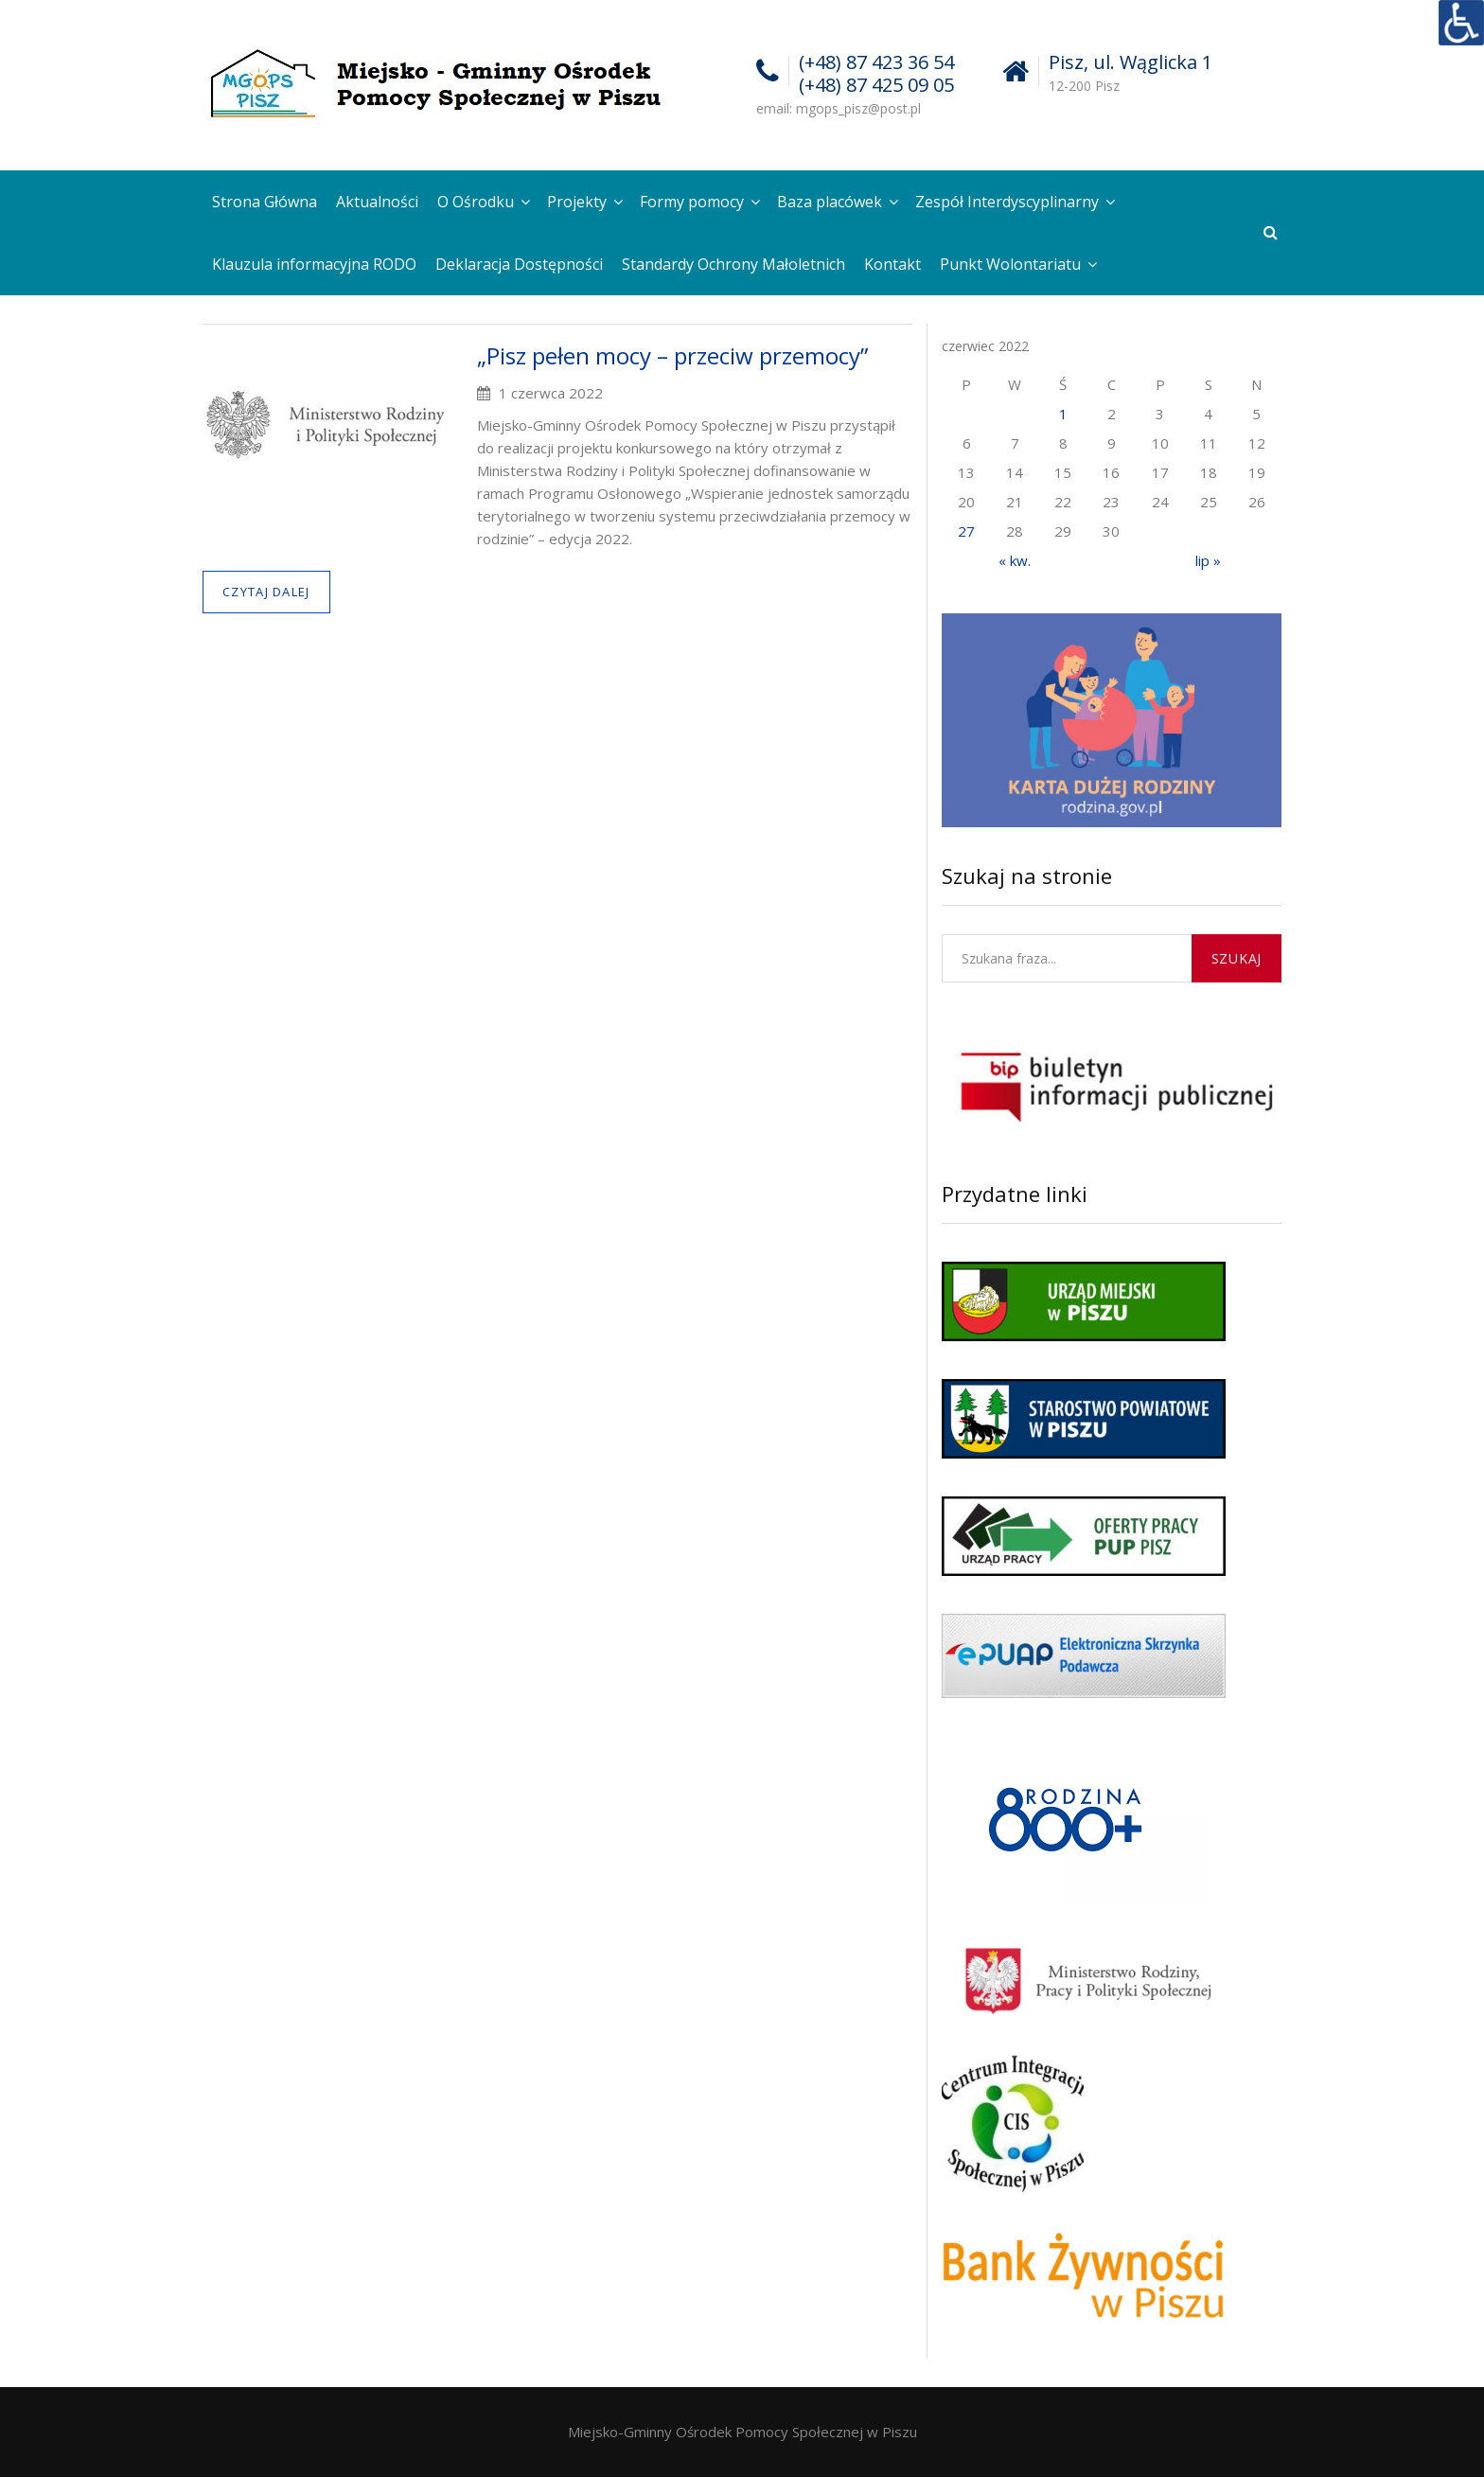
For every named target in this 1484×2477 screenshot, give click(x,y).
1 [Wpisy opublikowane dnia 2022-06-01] (1063, 413)
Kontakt (892, 264)
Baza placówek (829, 201)
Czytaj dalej (266, 591)
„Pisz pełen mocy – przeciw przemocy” (672, 355)
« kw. (1014, 560)
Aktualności (377, 201)
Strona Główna (264, 201)
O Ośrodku (475, 201)
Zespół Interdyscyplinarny (1007, 201)
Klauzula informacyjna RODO (314, 264)
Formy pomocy (692, 201)
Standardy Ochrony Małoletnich (733, 264)
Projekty (577, 201)
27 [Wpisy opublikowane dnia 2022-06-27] (966, 531)
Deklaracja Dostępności (519, 264)
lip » (1208, 560)
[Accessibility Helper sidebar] (1461, 22)
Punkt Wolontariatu (1010, 264)
